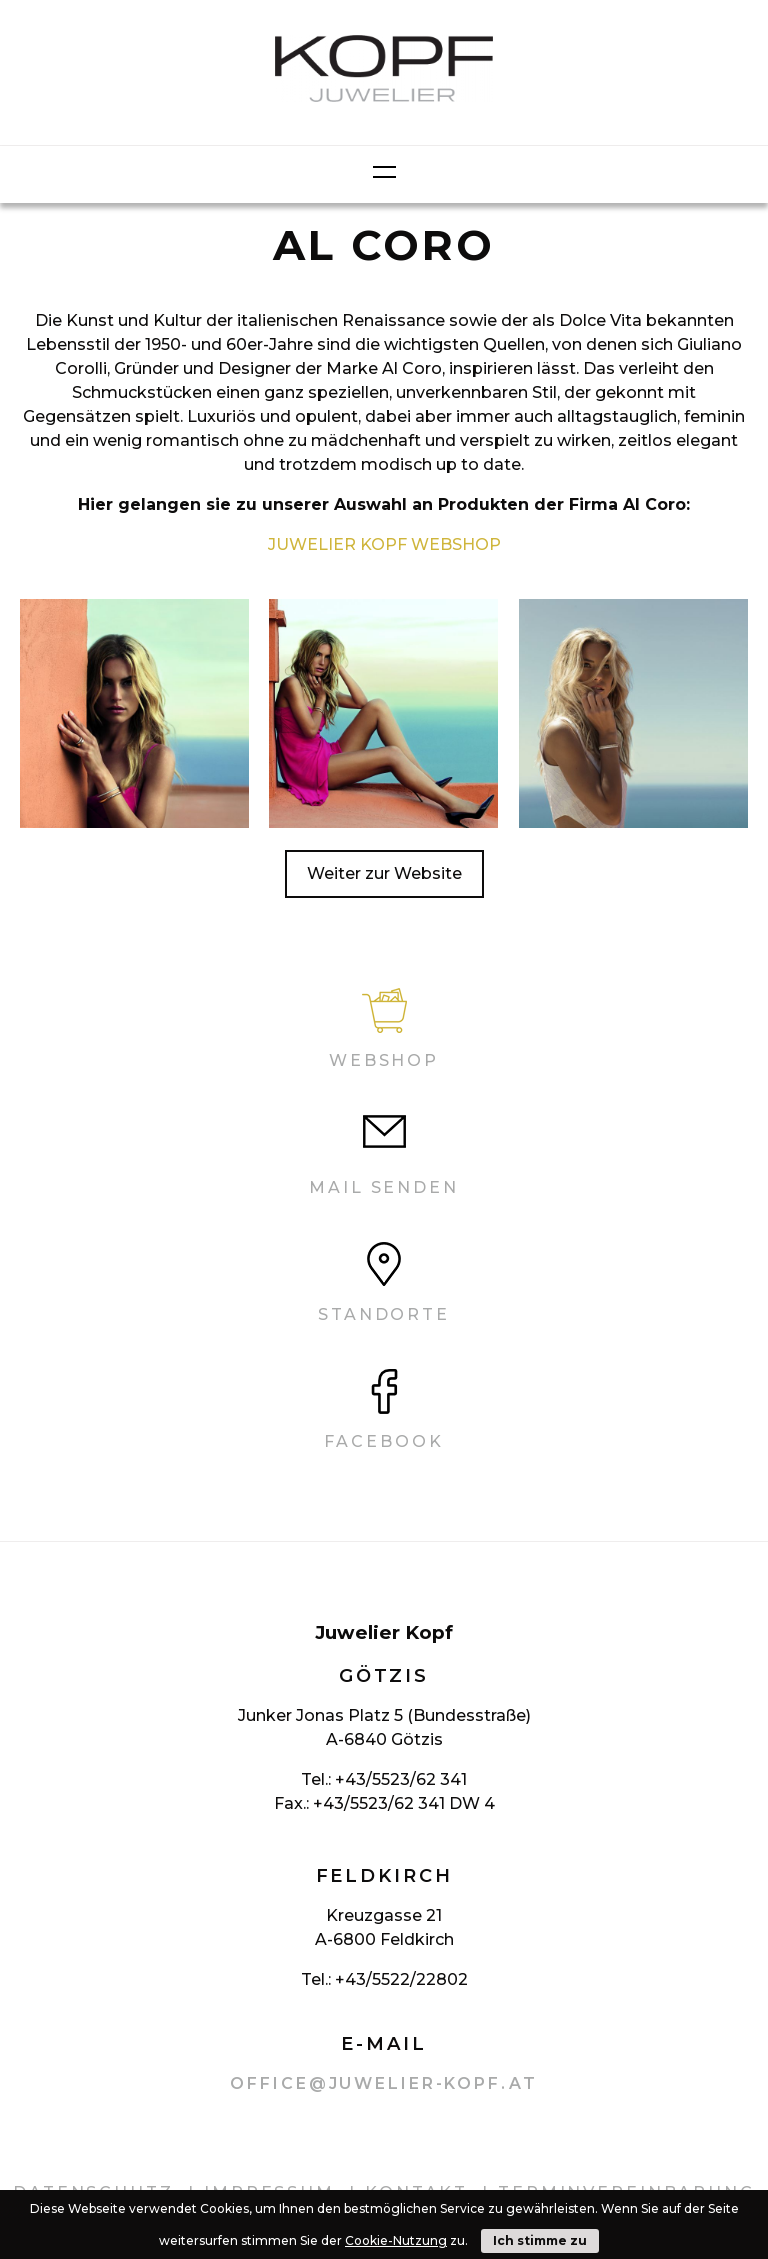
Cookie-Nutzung (396, 2240)
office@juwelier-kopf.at (383, 2083)
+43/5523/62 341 (401, 1779)
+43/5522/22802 (401, 1979)
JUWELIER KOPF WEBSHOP (384, 544)
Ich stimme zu (540, 2240)
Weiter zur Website (384, 873)
